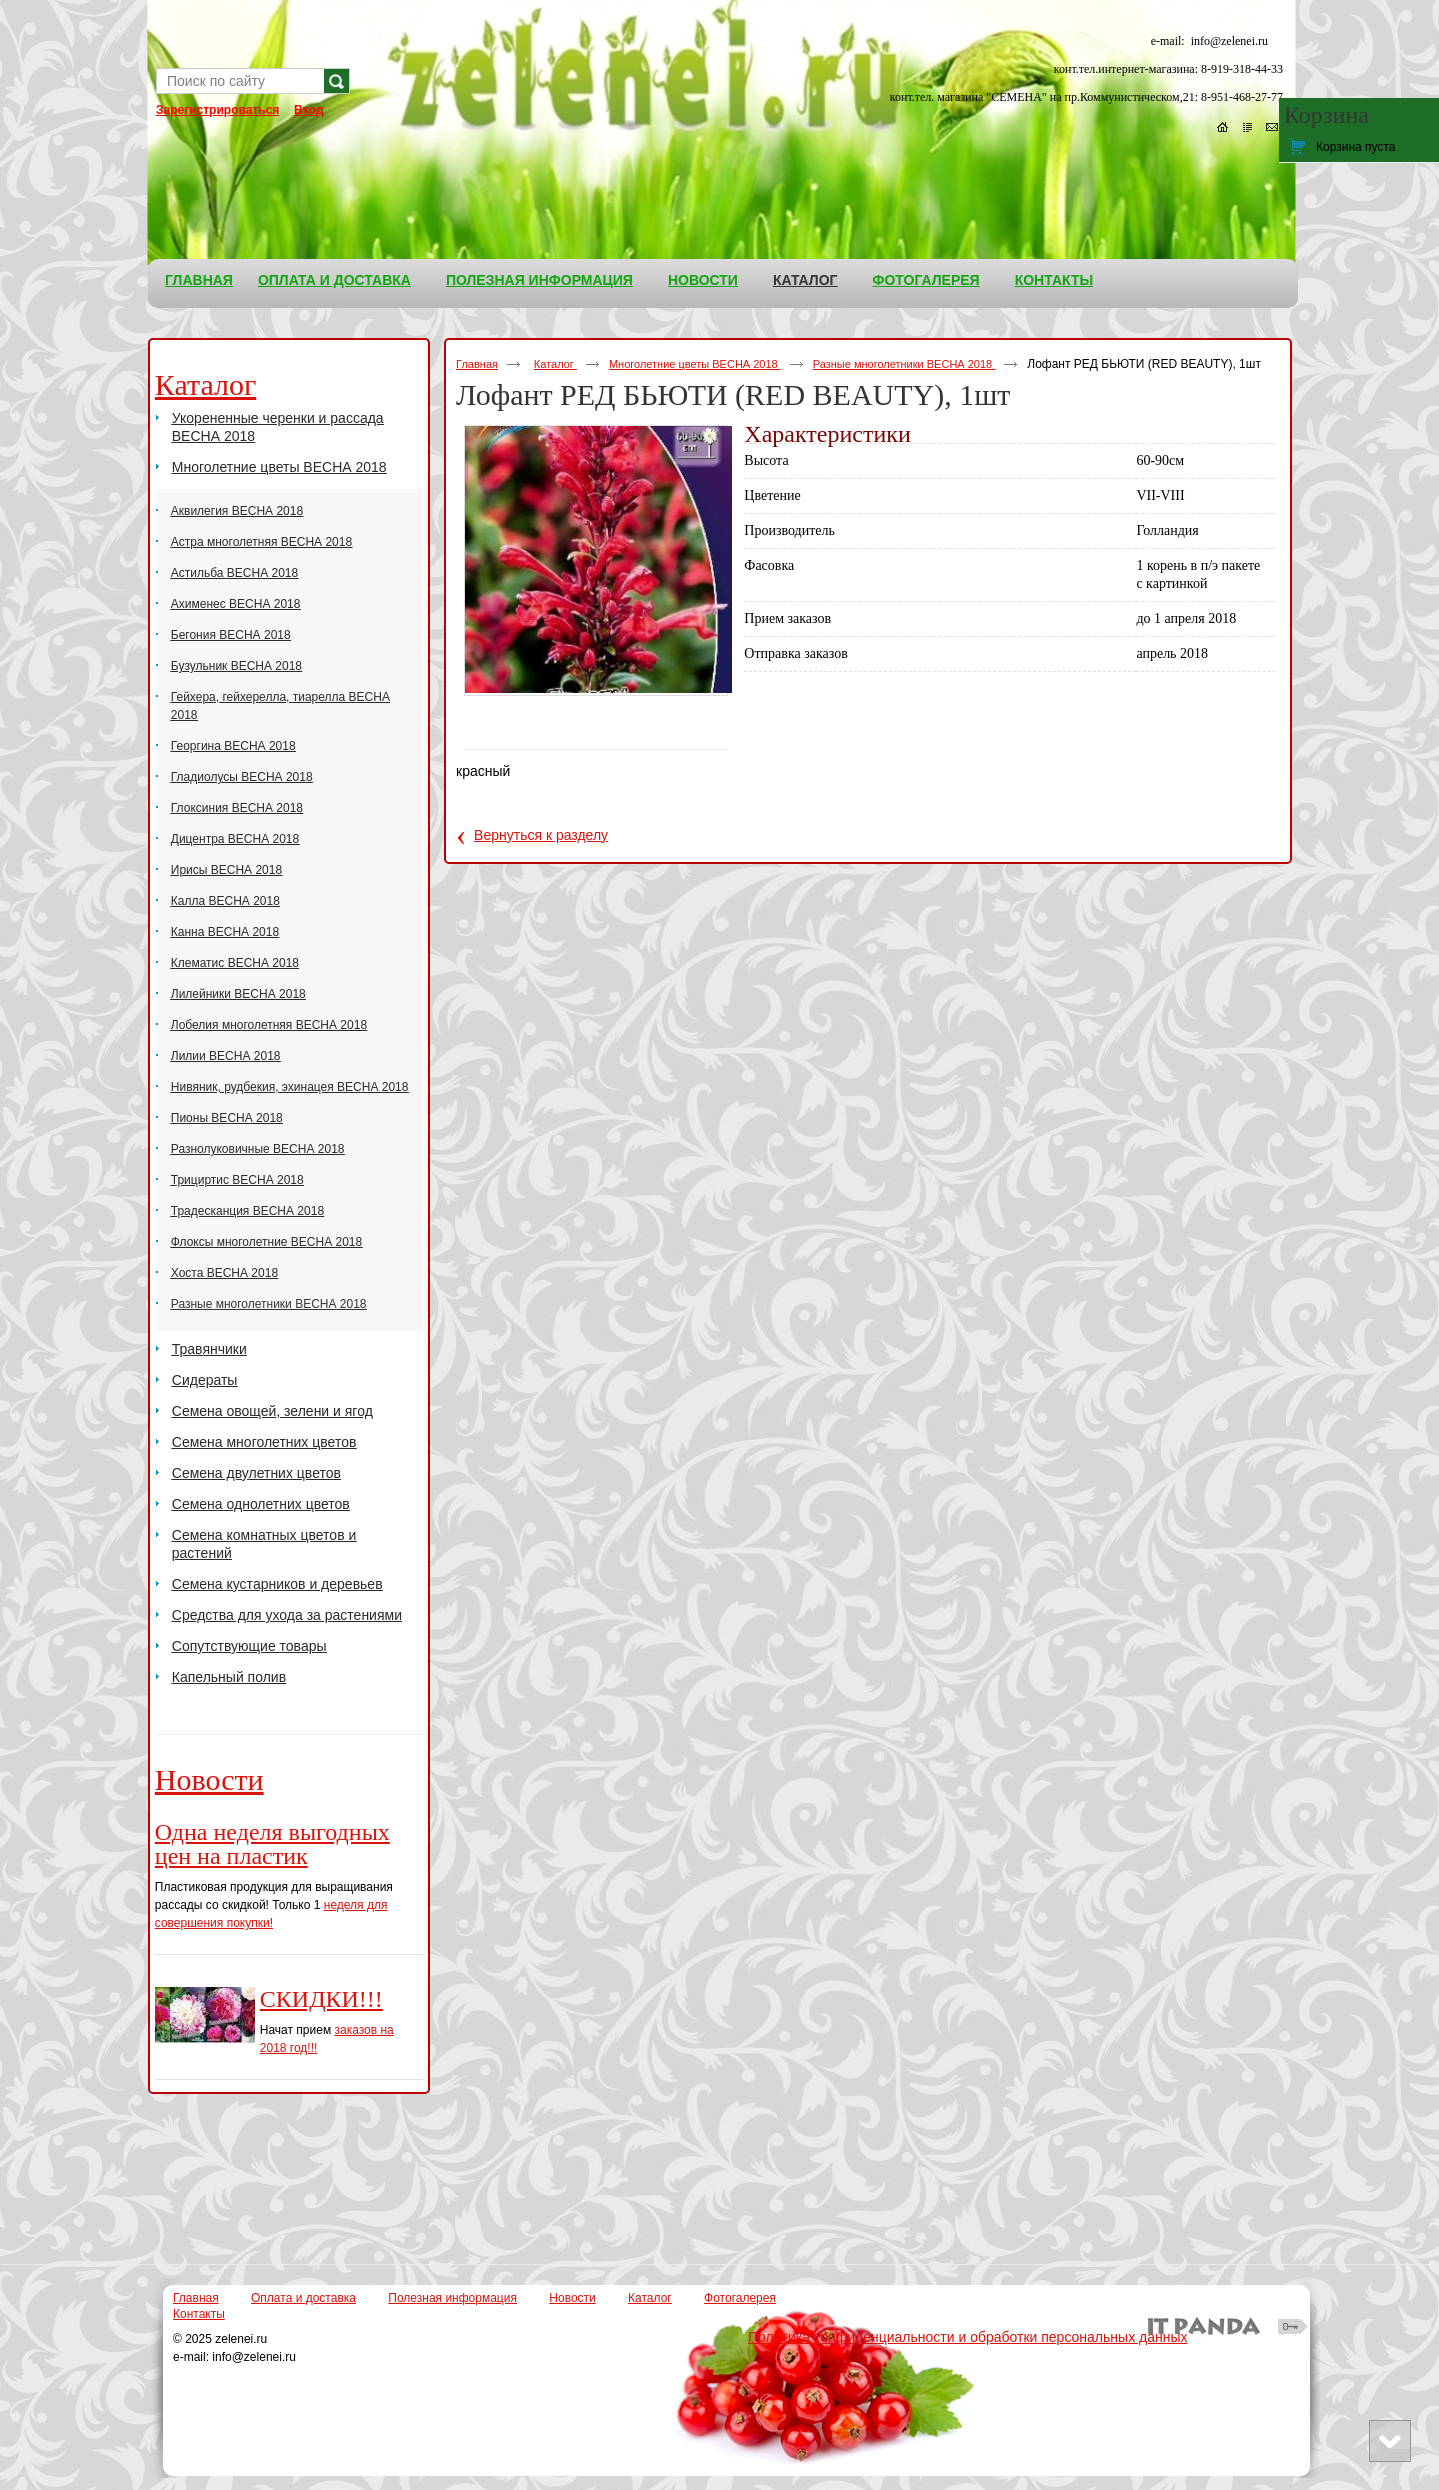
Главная (477, 364)
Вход (309, 110)
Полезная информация (452, 2298)
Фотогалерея (740, 2298)
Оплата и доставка (303, 2298)
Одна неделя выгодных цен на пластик (272, 1844)
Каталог (805, 280)
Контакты (199, 2314)
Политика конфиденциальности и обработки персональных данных (968, 2337)
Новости (209, 1779)
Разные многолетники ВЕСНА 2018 (904, 364)
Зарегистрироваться (217, 110)
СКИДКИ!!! (321, 1999)
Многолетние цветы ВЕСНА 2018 (695, 364)
